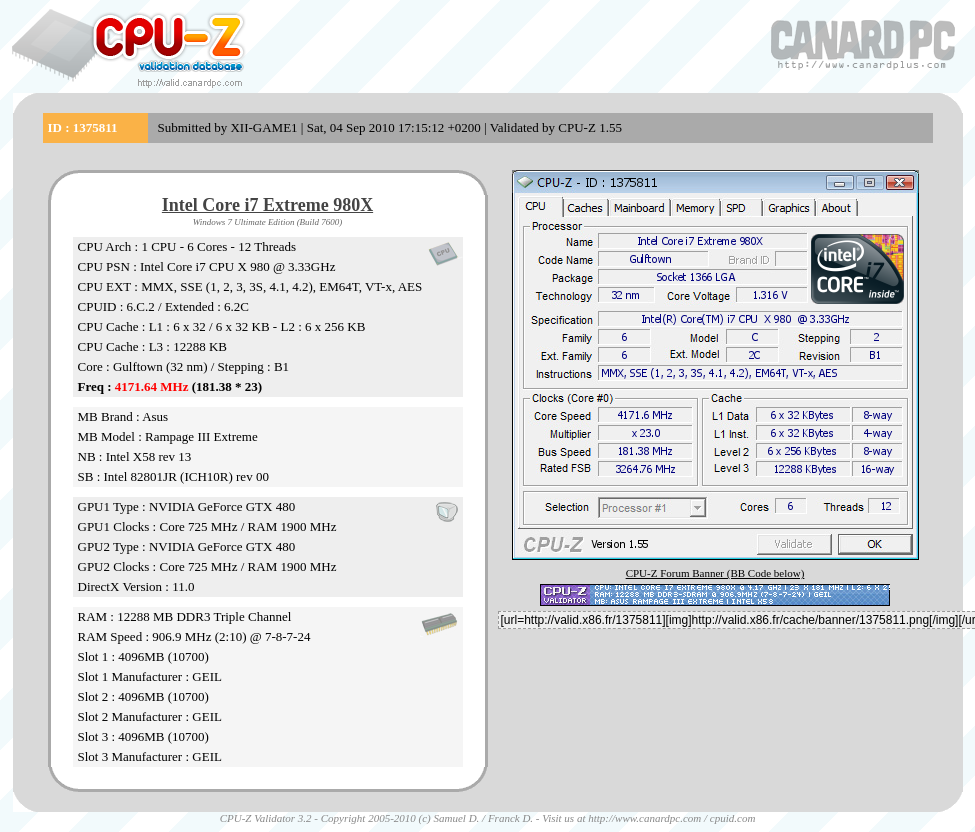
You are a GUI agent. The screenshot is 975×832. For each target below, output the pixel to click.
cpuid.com (733, 818)
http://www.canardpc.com (644, 818)
